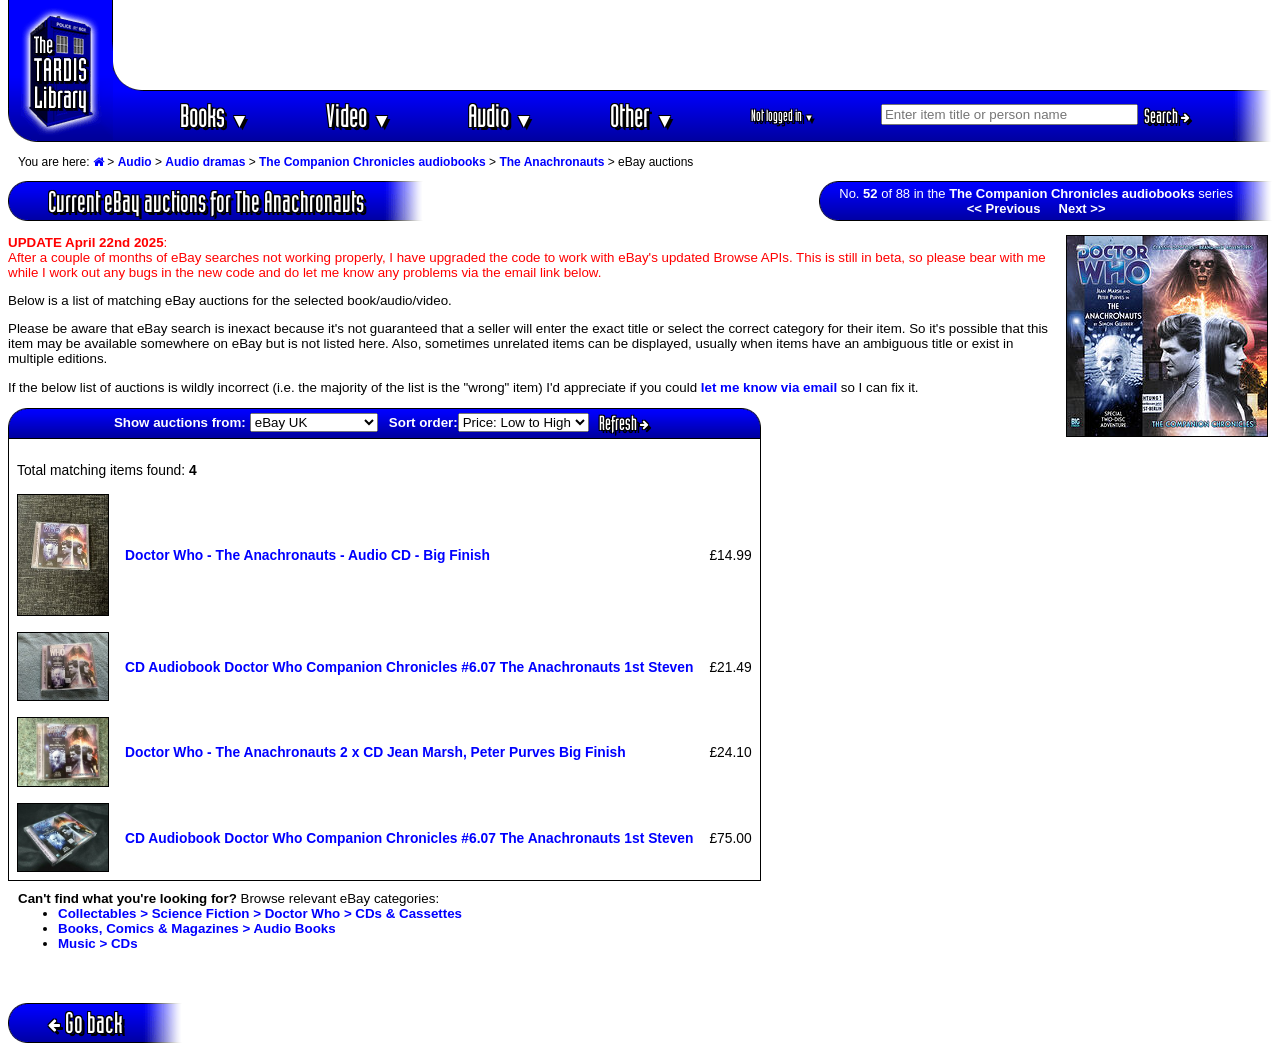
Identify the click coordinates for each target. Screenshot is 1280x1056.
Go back (85, 1022)
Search (1167, 116)
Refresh (624, 423)
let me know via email (769, 387)
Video (358, 115)
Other (642, 115)
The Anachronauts (551, 162)
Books (214, 115)
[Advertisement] (693, 45)
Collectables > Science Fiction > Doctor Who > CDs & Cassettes (260, 913)
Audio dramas (205, 162)
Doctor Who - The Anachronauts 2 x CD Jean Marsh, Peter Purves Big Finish (375, 752)
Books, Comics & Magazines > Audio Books (197, 928)
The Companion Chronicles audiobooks (372, 162)
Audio (500, 115)
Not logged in (782, 115)
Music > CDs (98, 943)
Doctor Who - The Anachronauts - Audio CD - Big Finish (307, 555)
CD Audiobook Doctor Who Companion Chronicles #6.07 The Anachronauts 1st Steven (409, 667)
